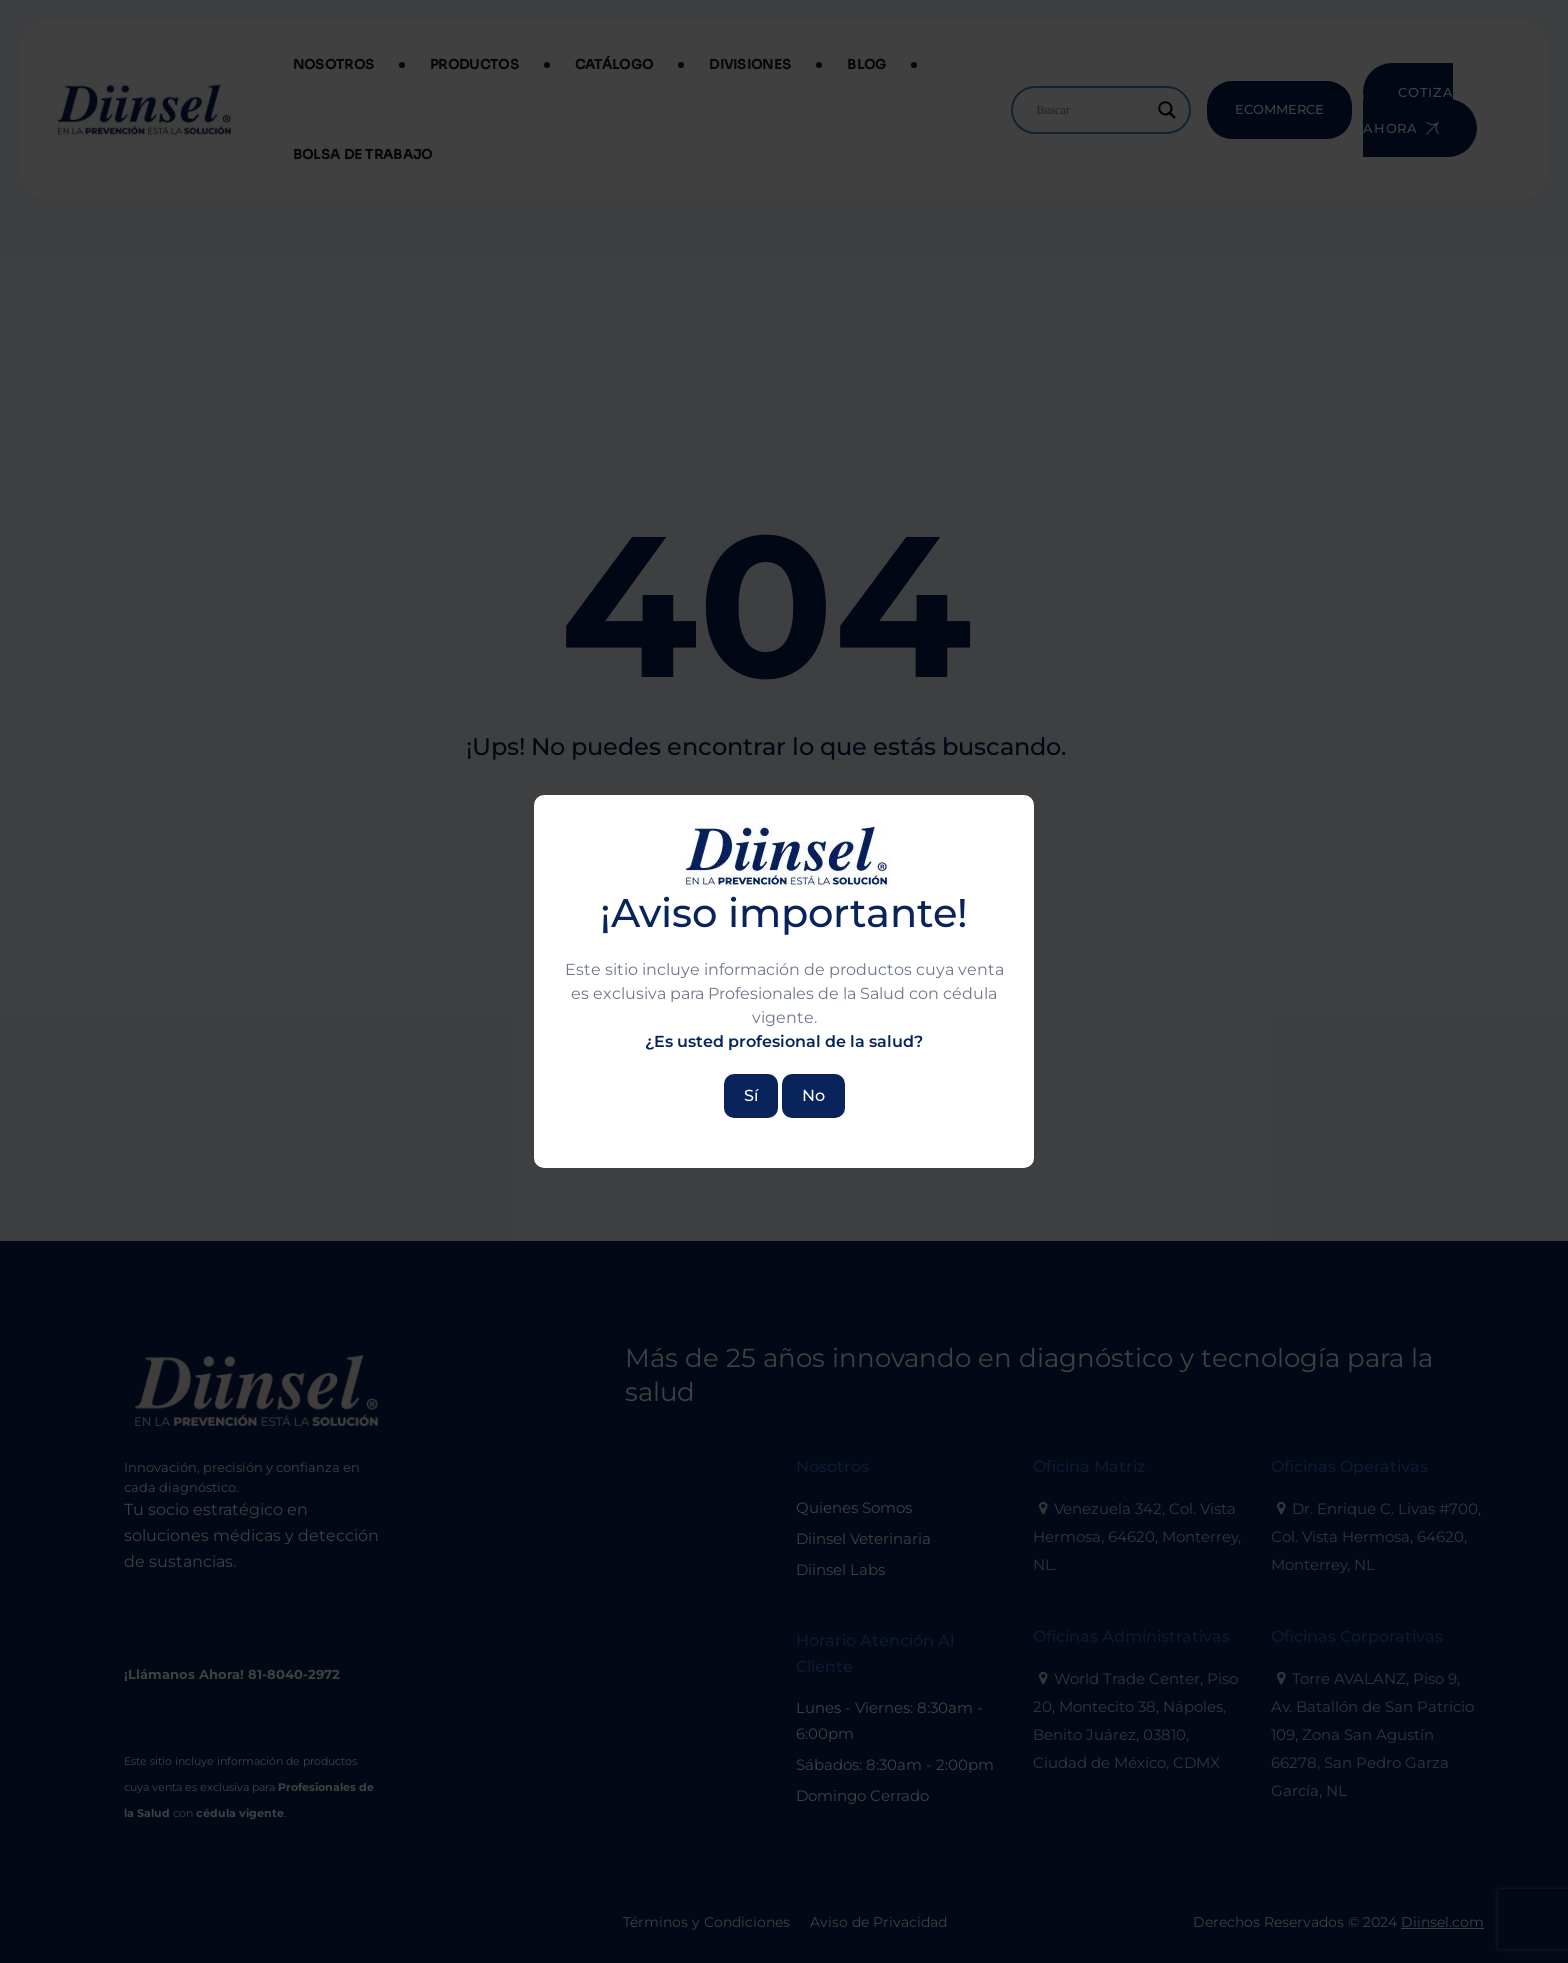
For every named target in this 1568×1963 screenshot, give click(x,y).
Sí (751, 1095)
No (813, 1095)
